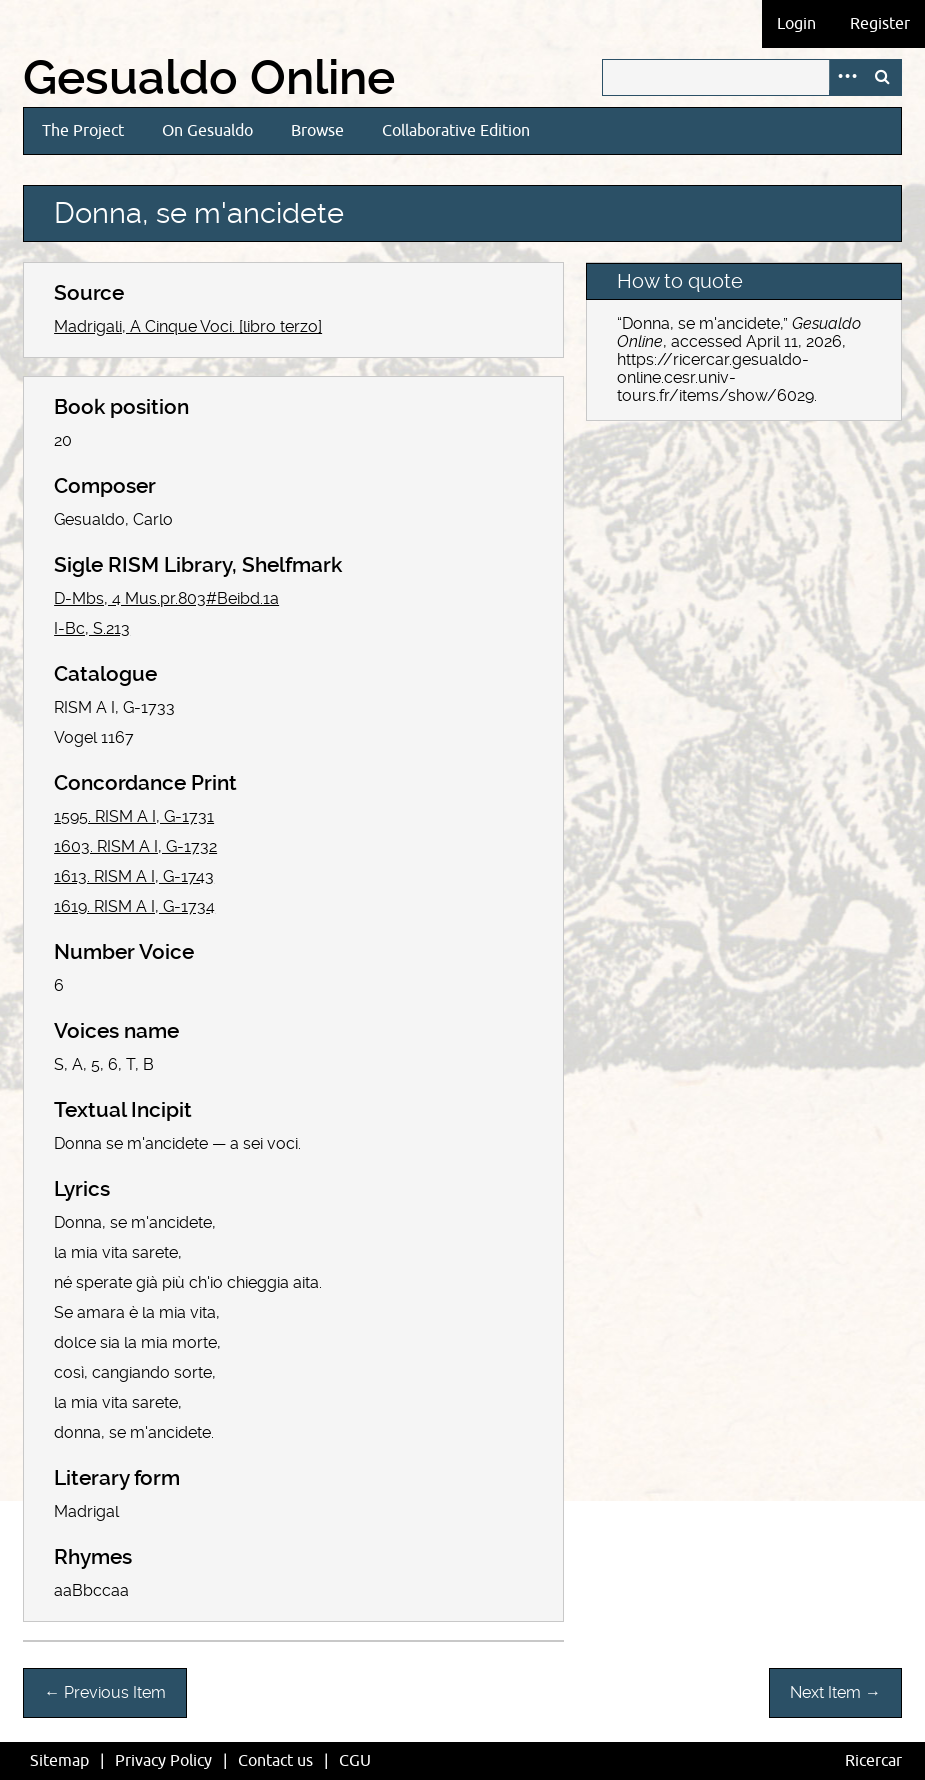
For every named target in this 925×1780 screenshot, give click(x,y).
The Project (83, 131)
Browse (317, 131)
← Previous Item (105, 1692)
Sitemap (59, 1761)
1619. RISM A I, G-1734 (134, 906)
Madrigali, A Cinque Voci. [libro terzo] (188, 326)
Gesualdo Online (209, 78)
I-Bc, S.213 (92, 628)
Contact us (275, 1761)
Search (883, 77)
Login (796, 24)
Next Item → (835, 1692)
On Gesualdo (207, 131)
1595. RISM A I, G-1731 (134, 816)
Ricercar (873, 1761)
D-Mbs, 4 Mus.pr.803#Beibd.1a (166, 598)
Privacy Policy (163, 1761)
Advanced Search (847, 77)
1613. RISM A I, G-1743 (134, 876)
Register (880, 24)
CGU (355, 1761)
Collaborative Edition (456, 131)
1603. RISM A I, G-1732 (135, 846)
